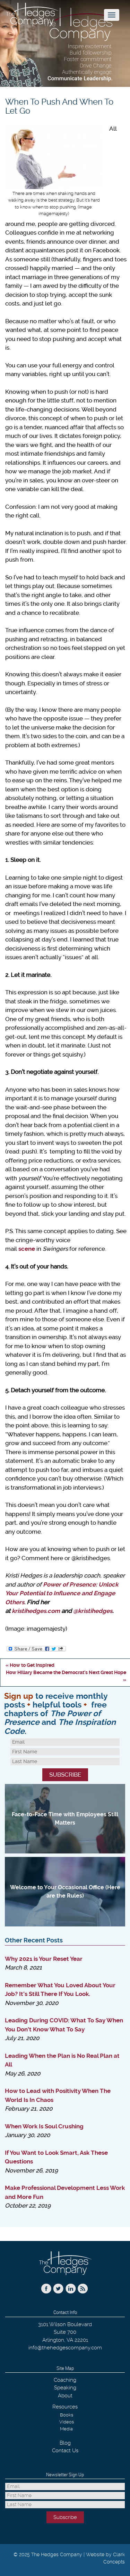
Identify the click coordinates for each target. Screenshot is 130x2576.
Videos (66, 2421)
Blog (65, 2443)
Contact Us (65, 2450)
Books (66, 2415)
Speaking (65, 2388)
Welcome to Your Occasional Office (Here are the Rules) (65, 1891)
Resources (65, 2407)
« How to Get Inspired (30, 1665)
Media (66, 2428)
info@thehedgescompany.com (65, 2348)
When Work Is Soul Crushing (44, 2126)
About (65, 2395)
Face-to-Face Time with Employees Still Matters (65, 1818)
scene (26, 1248)
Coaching (65, 2380)
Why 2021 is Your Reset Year (44, 1958)
